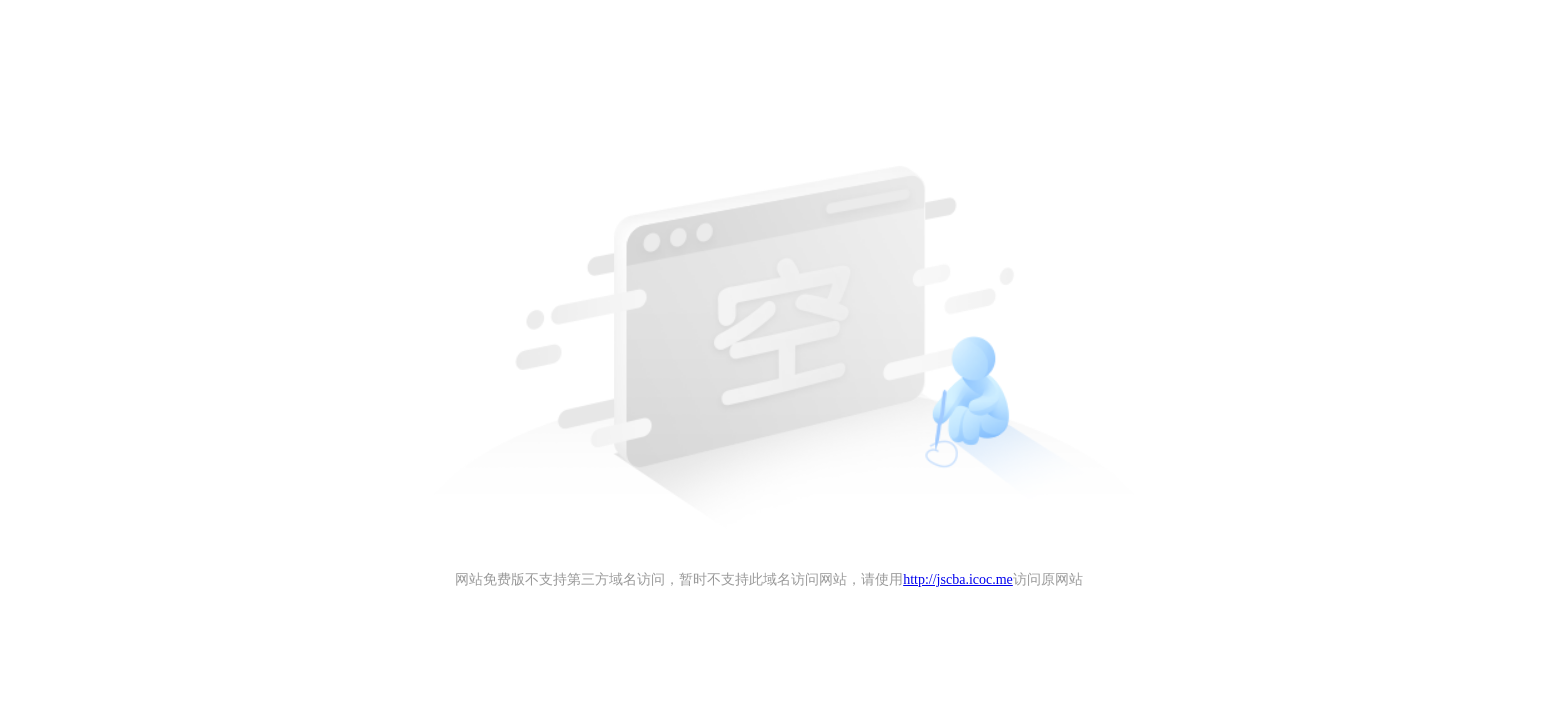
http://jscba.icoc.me (958, 579)
